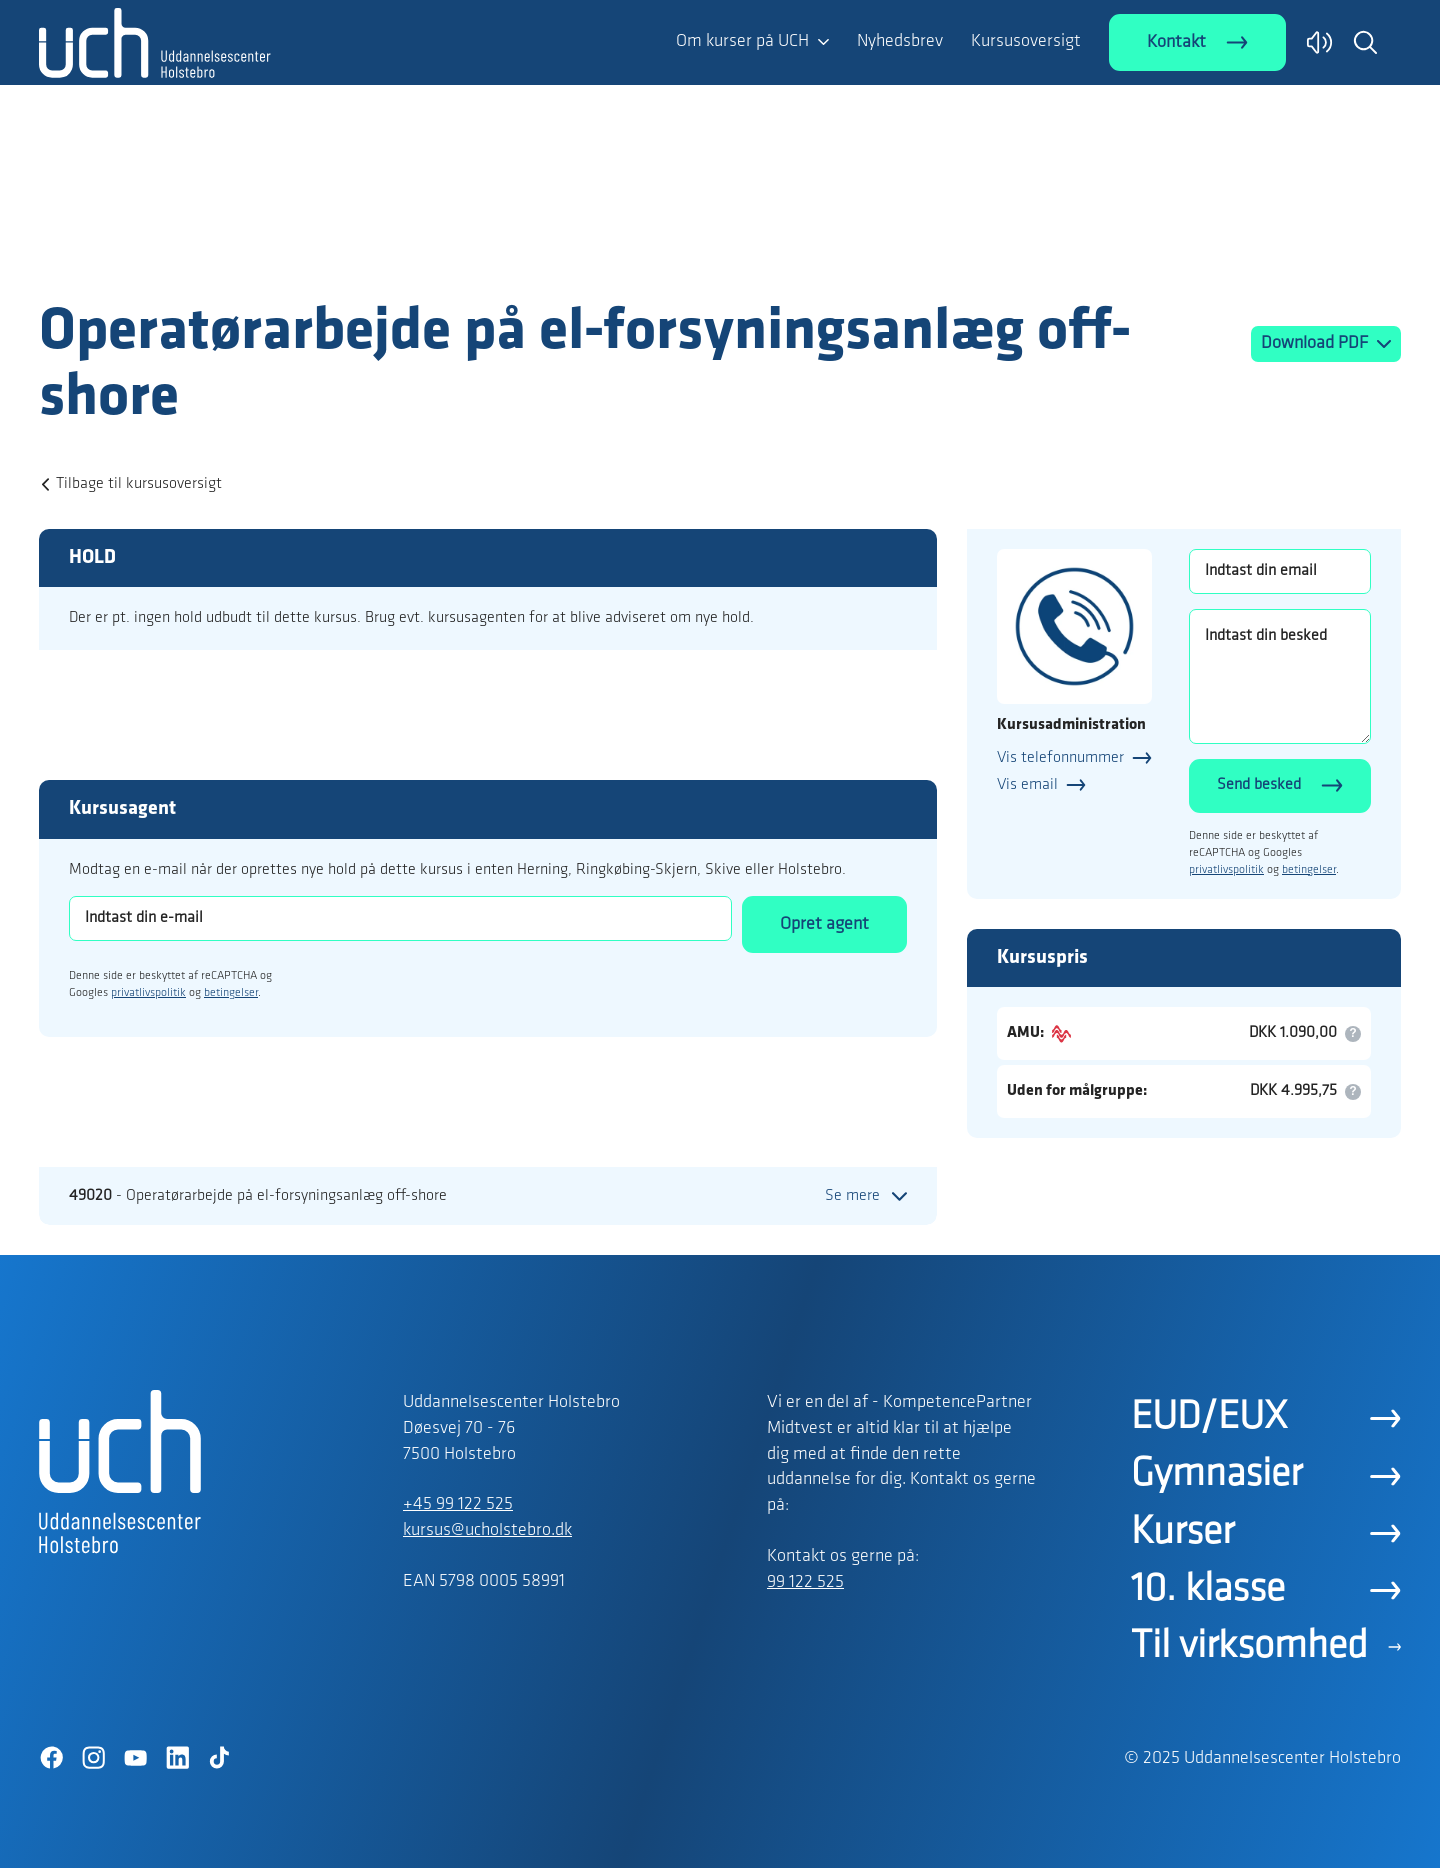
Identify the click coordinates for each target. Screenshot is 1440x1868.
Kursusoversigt (1026, 41)
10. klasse (1208, 1590)
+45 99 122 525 (458, 1504)
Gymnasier (1216, 1475)
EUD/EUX (1209, 1418)
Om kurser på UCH (742, 41)
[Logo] (155, 258)
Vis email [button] (1027, 785)
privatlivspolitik (148, 993)
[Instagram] (93, 1758)
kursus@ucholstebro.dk (487, 1530)
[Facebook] (51, 1758)
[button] (1365, 42)
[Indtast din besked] (1280, 676)
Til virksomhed (1249, 1647)
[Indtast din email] (1280, 571)
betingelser (231, 993)
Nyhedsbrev (900, 41)
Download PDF (1316, 343)
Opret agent (824, 924)
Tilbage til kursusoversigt (139, 484)
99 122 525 (805, 1582)
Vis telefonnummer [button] (1060, 758)
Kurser (1182, 1533)
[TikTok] (219, 1758)
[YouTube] (135, 1758)
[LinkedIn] (177, 1758)
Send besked (1259, 785)
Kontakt (1176, 42)
